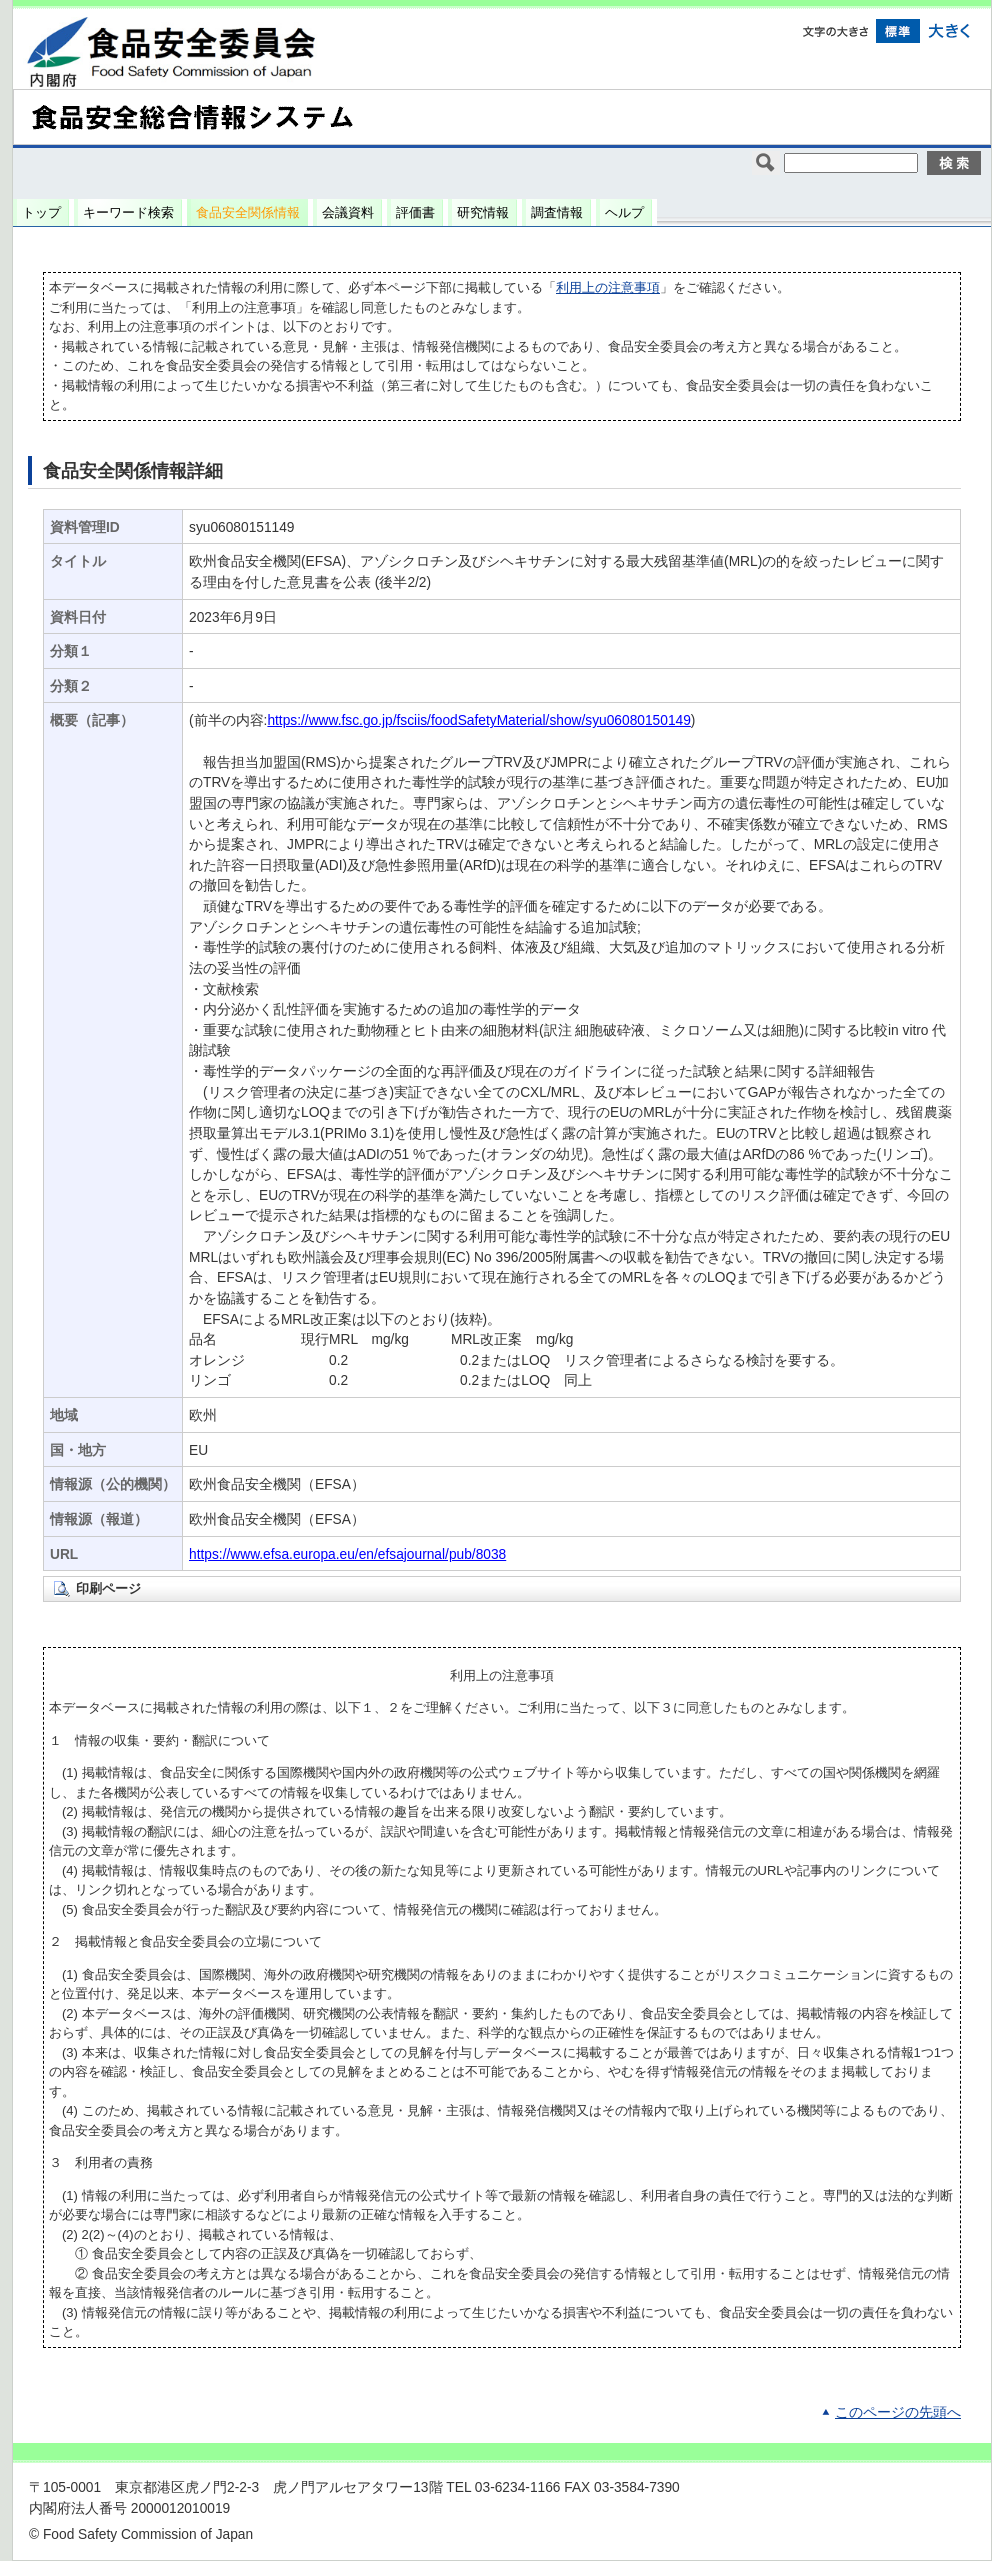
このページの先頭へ (898, 2412)
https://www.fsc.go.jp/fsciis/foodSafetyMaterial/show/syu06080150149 (478, 720)
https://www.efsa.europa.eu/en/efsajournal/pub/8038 (347, 1554)
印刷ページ (108, 1588)
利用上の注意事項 (608, 287)
